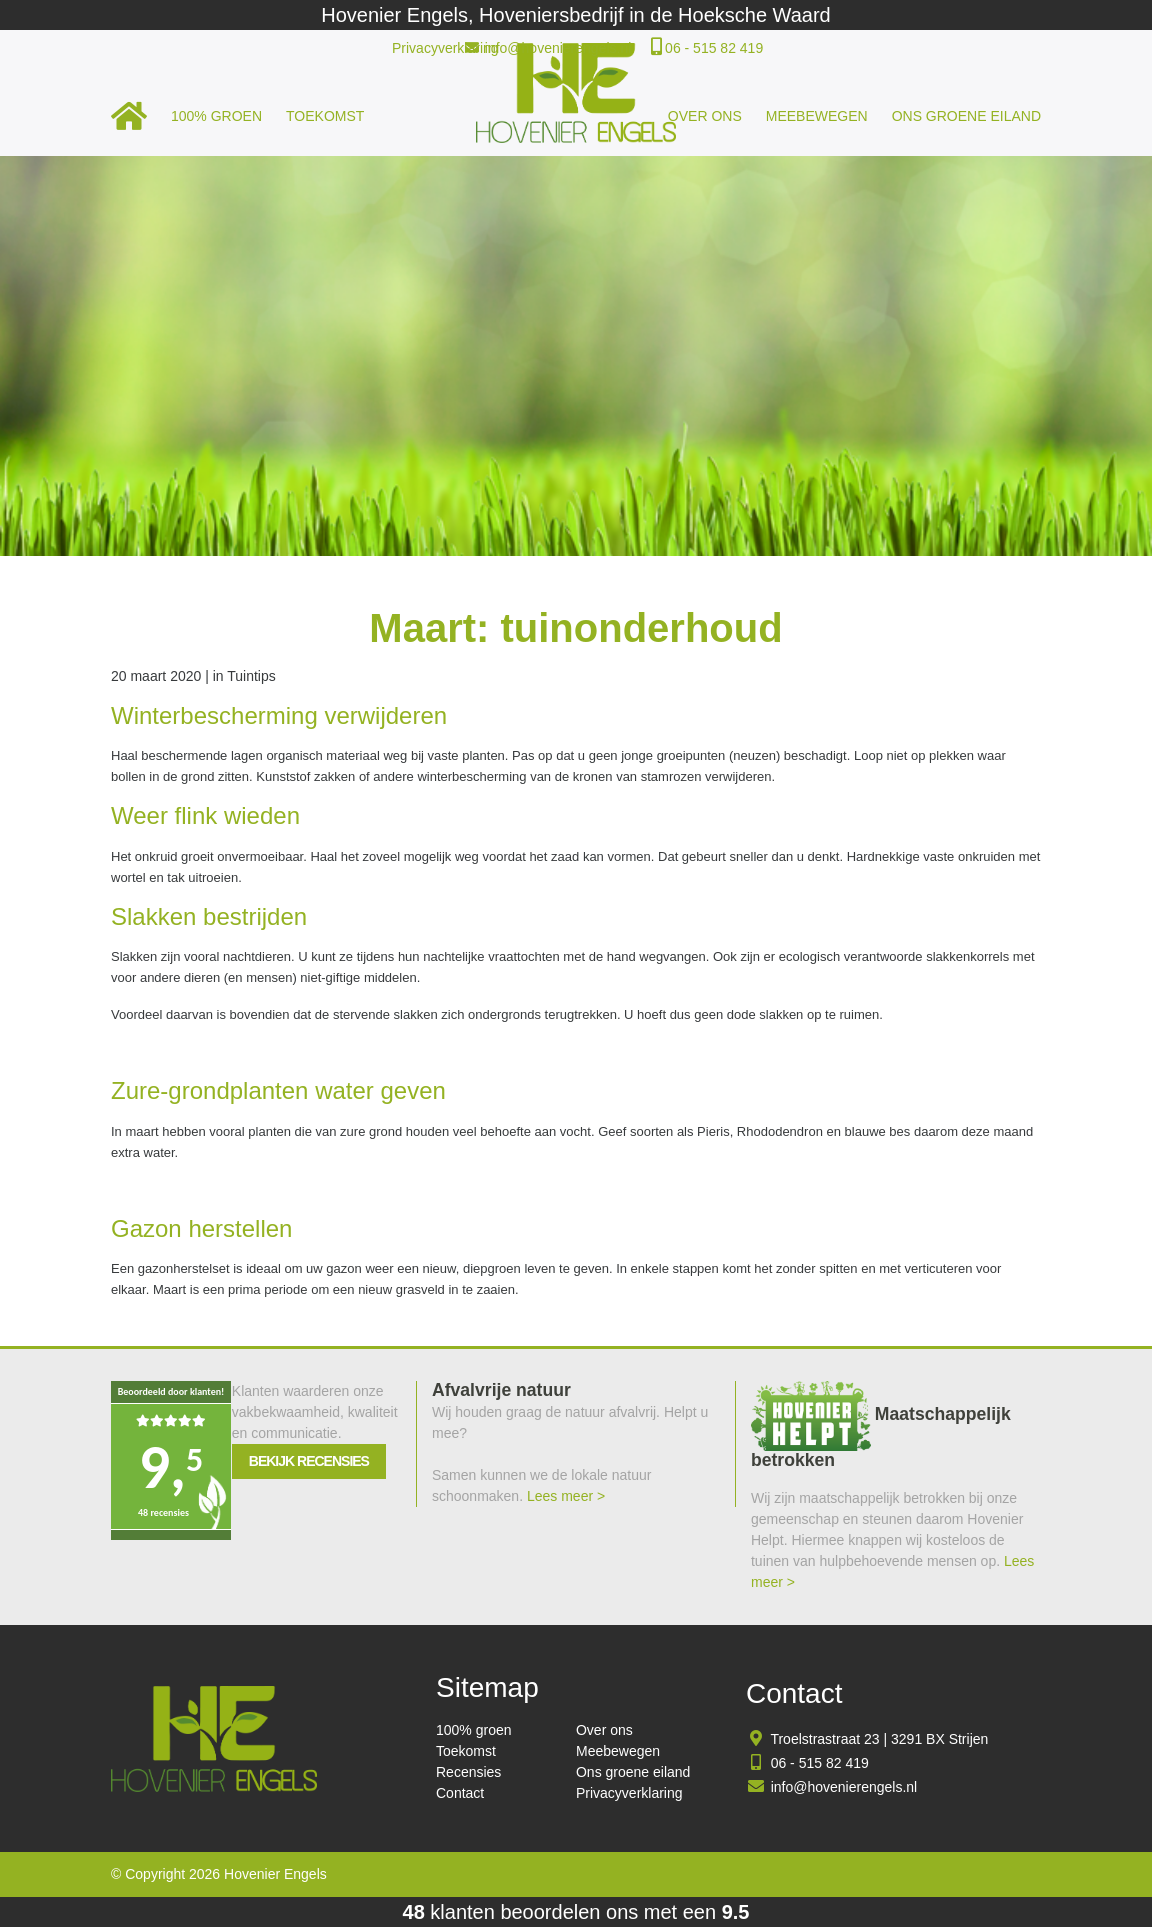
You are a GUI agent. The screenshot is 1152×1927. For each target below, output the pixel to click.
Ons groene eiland (966, 116)
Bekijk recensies (309, 1461)
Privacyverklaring (445, 48)
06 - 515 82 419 (714, 48)
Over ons (705, 116)
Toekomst (325, 116)
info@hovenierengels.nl (558, 48)
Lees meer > (566, 1496)
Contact (460, 1793)
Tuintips (251, 676)
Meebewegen (817, 116)
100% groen (216, 116)
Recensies (468, 1772)
